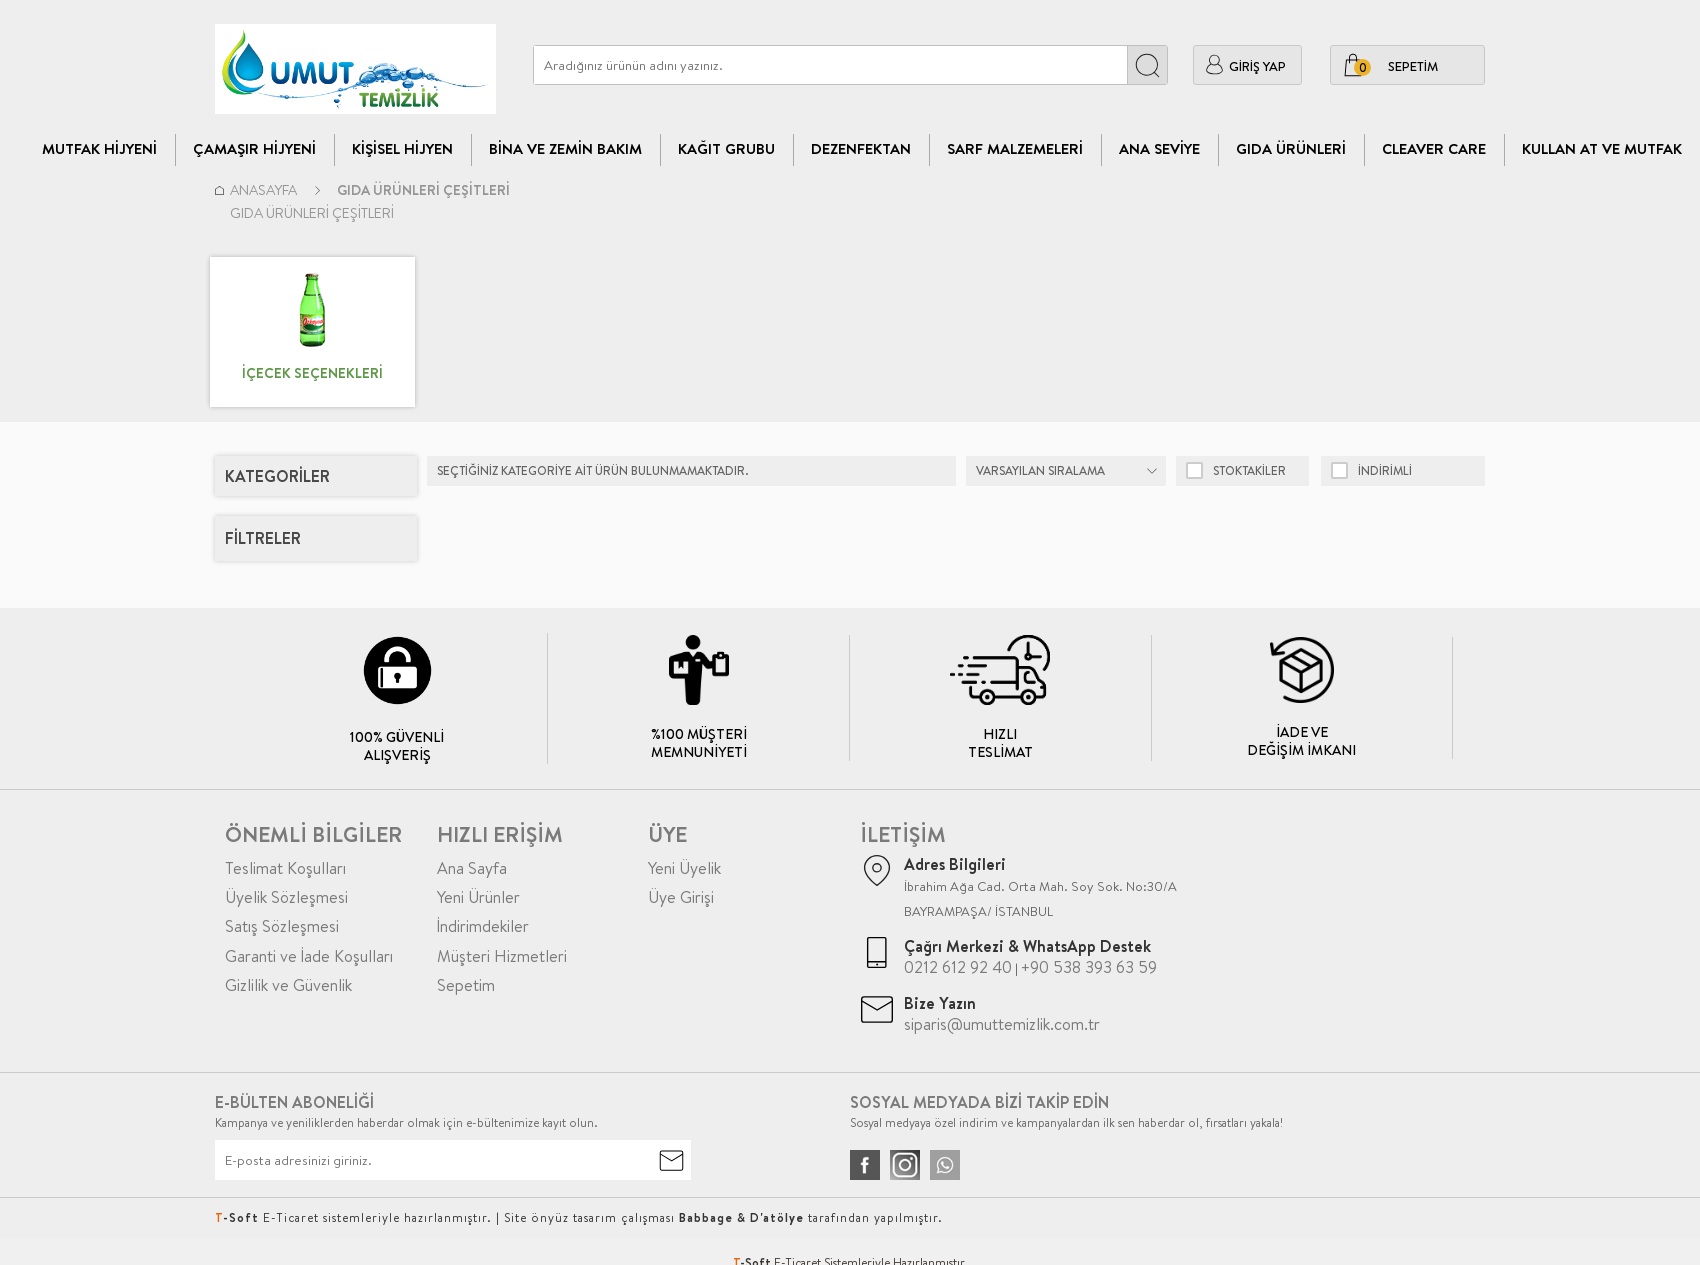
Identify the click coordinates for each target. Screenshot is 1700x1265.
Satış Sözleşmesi (282, 926)
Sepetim (466, 985)
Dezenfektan (861, 148)
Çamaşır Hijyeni (254, 148)
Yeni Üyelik (684, 868)
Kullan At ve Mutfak (1602, 148)
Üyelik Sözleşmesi (286, 897)
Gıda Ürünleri (1291, 148)
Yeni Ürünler (478, 897)
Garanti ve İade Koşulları (309, 956)
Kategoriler (277, 476)
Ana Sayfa (472, 868)
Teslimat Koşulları (285, 868)
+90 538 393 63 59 (1089, 967)
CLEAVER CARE (1434, 148)
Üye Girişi (681, 897)
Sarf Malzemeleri (1015, 148)
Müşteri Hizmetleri (502, 956)
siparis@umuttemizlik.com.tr (1002, 1024)
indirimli (1371, 471)
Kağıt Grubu (726, 148)
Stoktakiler (1236, 471)
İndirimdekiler (483, 926)
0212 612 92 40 (958, 967)
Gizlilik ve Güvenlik (288, 985)
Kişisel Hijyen (402, 148)
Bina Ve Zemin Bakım (565, 148)
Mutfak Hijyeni (99, 148)
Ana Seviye (1159, 148)
